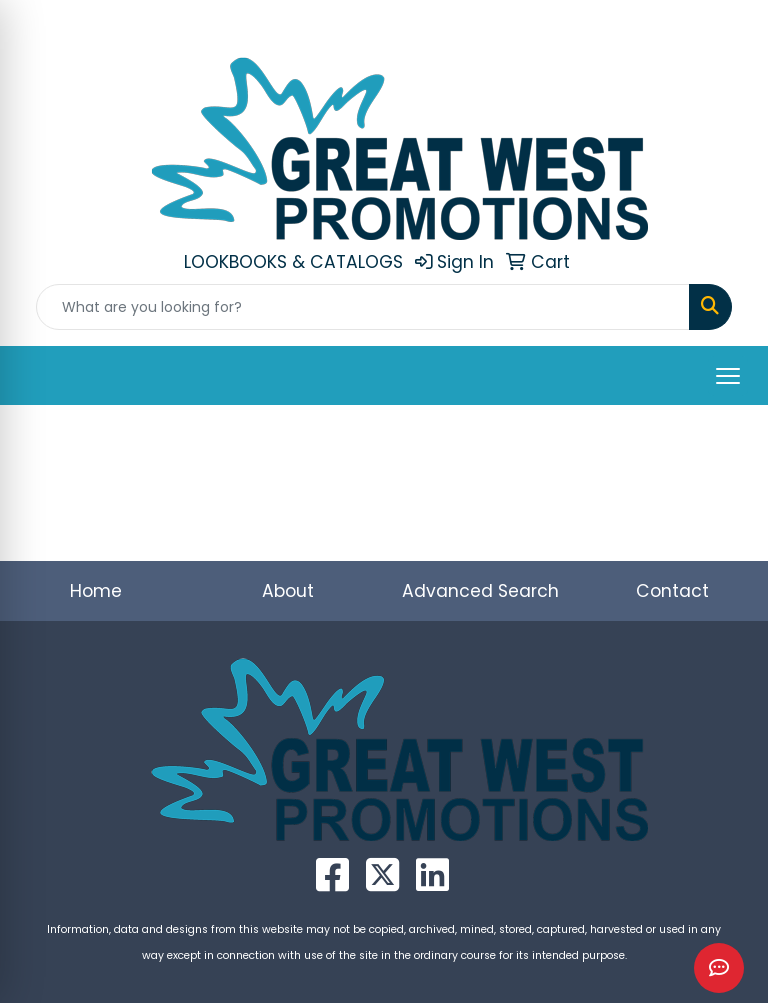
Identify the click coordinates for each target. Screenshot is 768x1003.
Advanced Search (480, 591)
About (288, 591)
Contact (672, 591)
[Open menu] (728, 376)
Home (96, 591)
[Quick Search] (363, 307)
